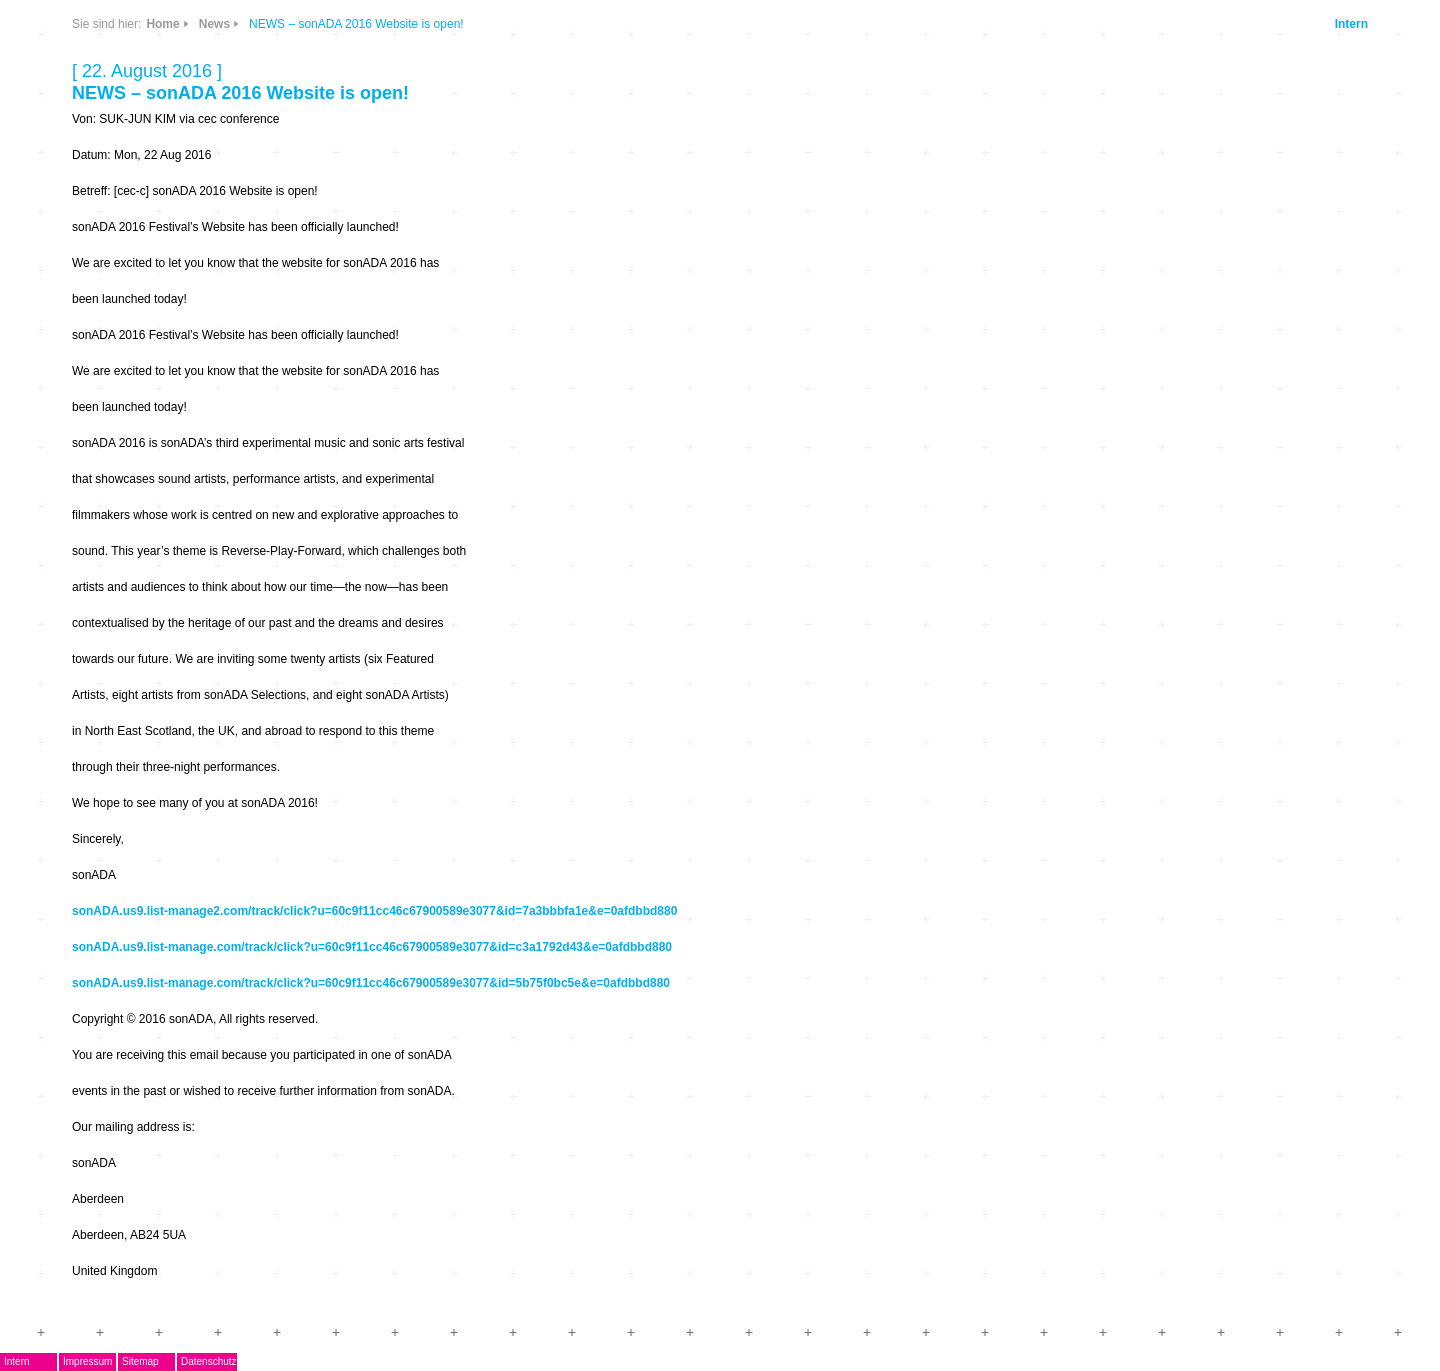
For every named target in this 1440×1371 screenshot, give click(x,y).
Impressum (87, 1361)
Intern (1351, 24)
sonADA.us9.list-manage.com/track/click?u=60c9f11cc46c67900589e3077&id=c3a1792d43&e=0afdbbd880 (372, 947)
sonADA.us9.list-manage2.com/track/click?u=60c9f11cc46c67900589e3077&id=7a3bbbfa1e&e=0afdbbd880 (374, 911)
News (214, 24)
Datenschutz (209, 1361)
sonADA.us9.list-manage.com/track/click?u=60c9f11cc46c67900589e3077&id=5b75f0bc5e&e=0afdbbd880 (371, 983)
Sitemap (140, 1361)
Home (162, 24)
